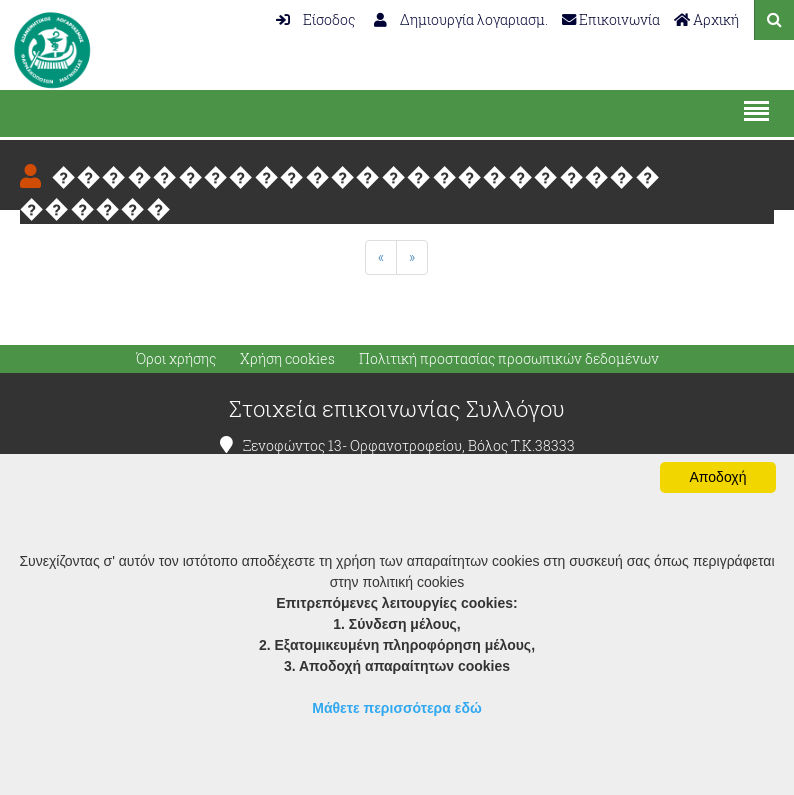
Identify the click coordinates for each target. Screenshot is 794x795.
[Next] (412, 257)
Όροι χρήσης (176, 359)
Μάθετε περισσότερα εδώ (397, 708)
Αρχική (706, 19)
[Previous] (381, 257)
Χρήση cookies (287, 359)
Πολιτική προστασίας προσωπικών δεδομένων (509, 359)
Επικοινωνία (611, 19)
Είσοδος (315, 19)
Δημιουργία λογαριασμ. (461, 19)
